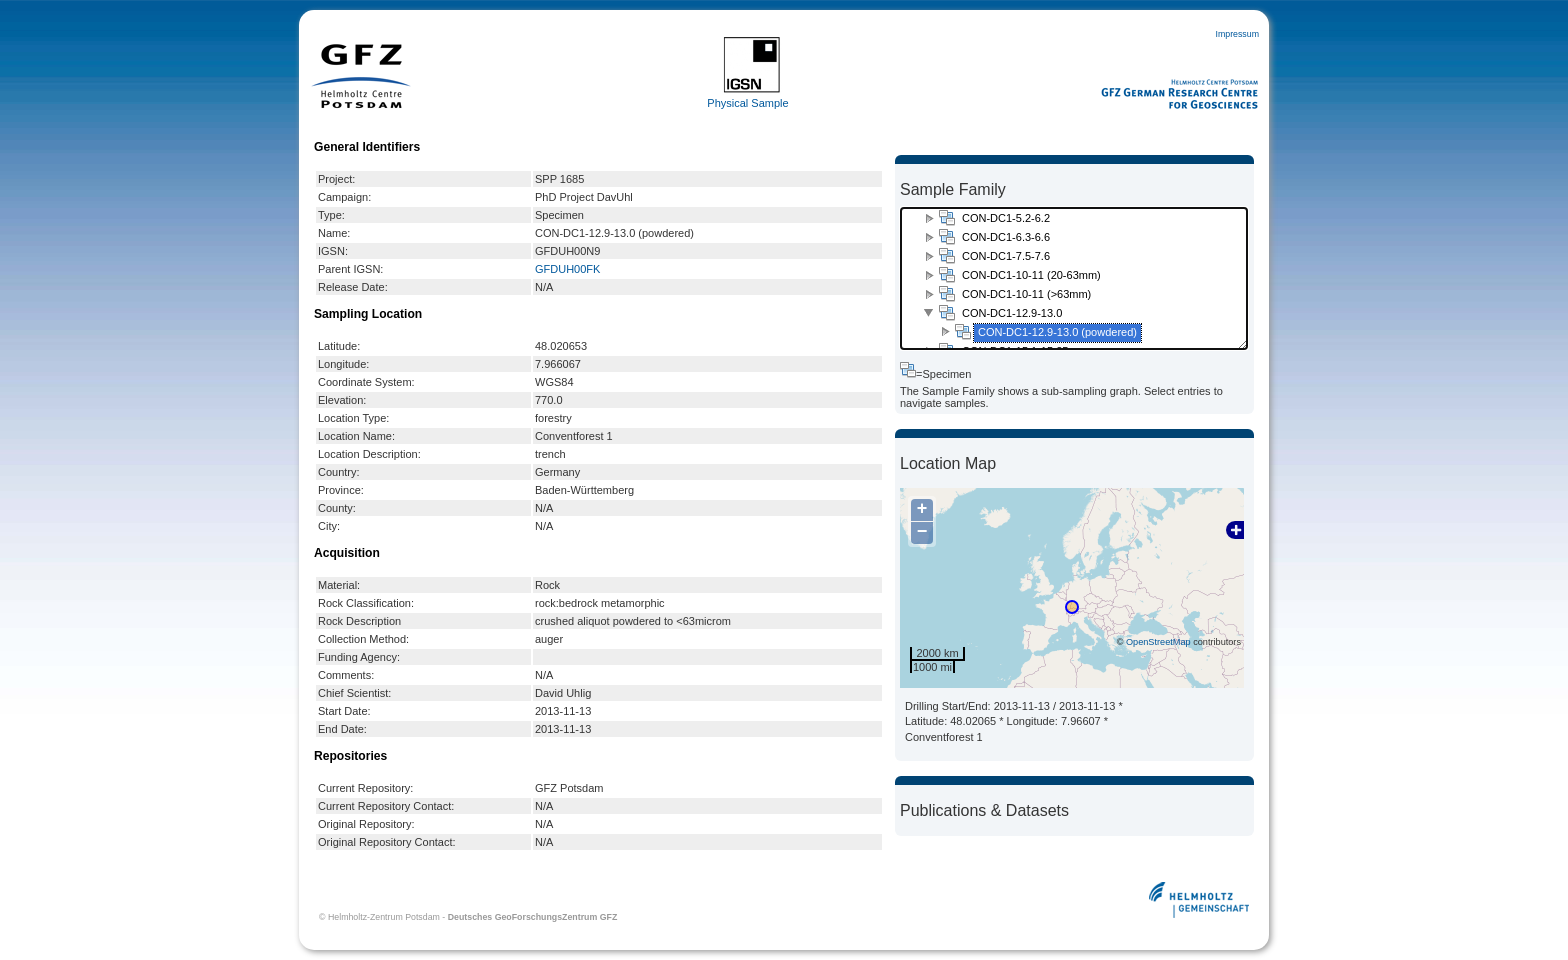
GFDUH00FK (567, 269)
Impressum (1237, 34)
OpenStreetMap (1158, 642)
